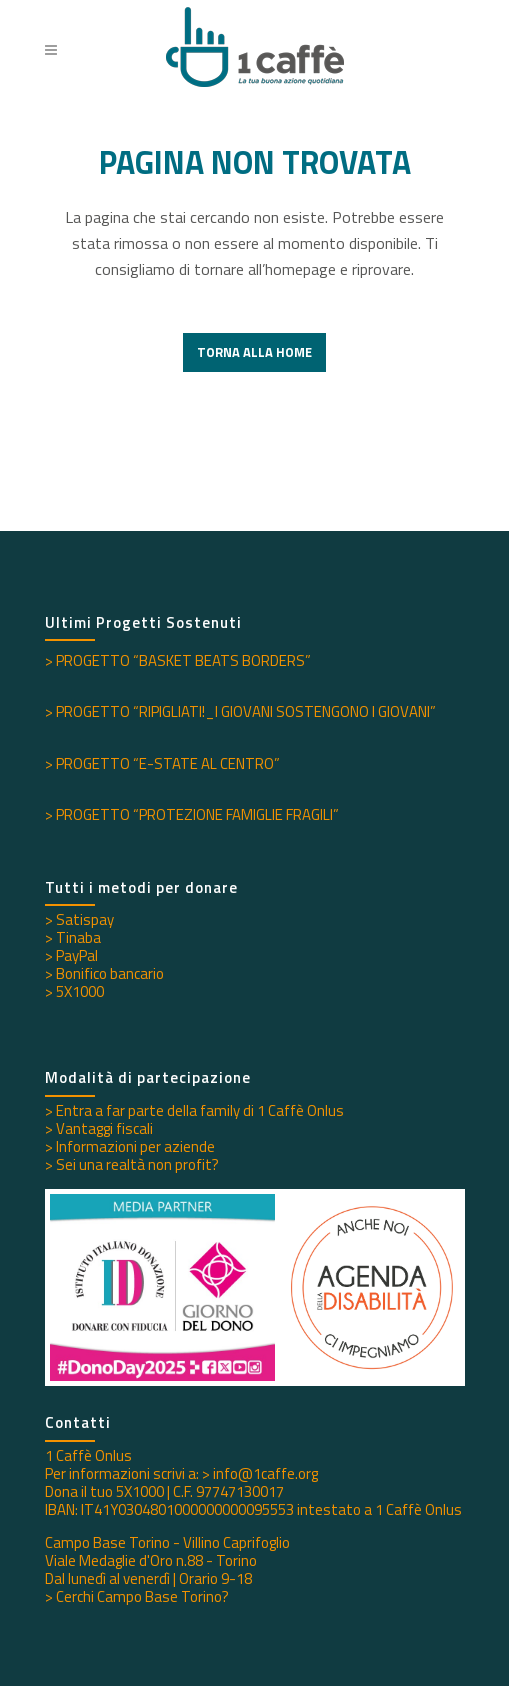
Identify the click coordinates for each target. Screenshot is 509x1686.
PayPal (77, 955)
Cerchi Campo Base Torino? (142, 1596)
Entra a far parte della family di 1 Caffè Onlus (200, 1110)
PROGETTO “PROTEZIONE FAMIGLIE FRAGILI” (197, 814)
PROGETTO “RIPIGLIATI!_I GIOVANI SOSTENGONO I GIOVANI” (246, 711)
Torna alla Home (254, 352)
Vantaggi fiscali (104, 1128)
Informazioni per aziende (135, 1146)
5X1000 (80, 991)
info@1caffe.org (265, 1473)
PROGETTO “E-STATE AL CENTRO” (168, 763)
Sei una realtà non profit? (137, 1164)
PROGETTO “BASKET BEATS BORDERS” (183, 660)
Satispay (85, 919)
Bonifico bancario (110, 973)
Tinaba (78, 937)
